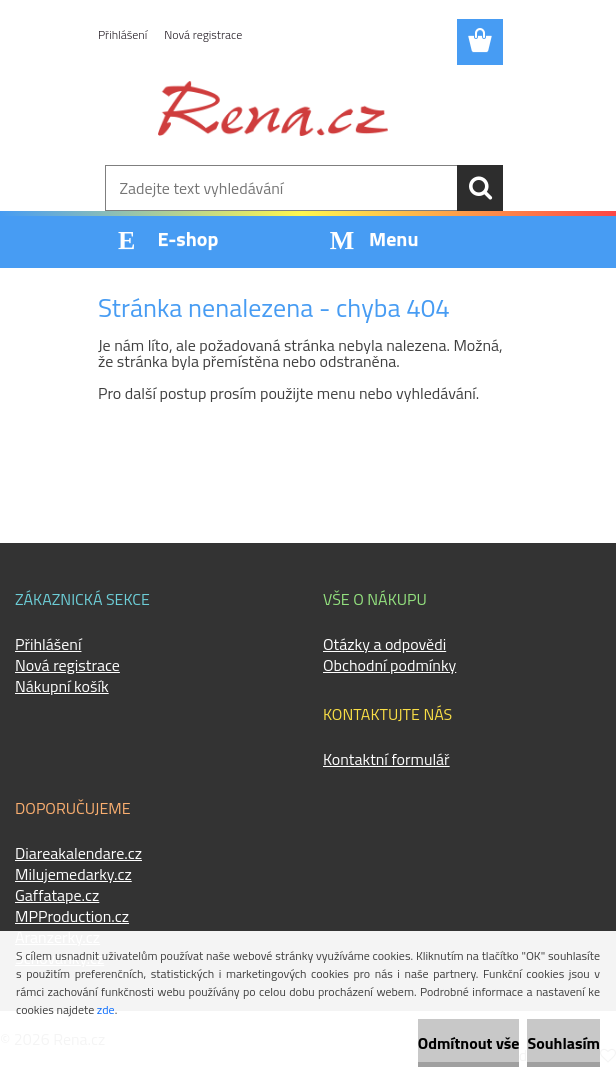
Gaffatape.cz (57, 895)
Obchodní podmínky (389, 665)
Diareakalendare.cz (78, 853)
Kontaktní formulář (386, 759)
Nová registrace (203, 34)
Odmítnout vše (469, 1043)
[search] (480, 188)
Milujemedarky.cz (73, 874)
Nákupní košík (62, 686)
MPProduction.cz (72, 916)
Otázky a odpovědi (384, 644)
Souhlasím (563, 1043)
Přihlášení (122, 34)
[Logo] (273, 108)
